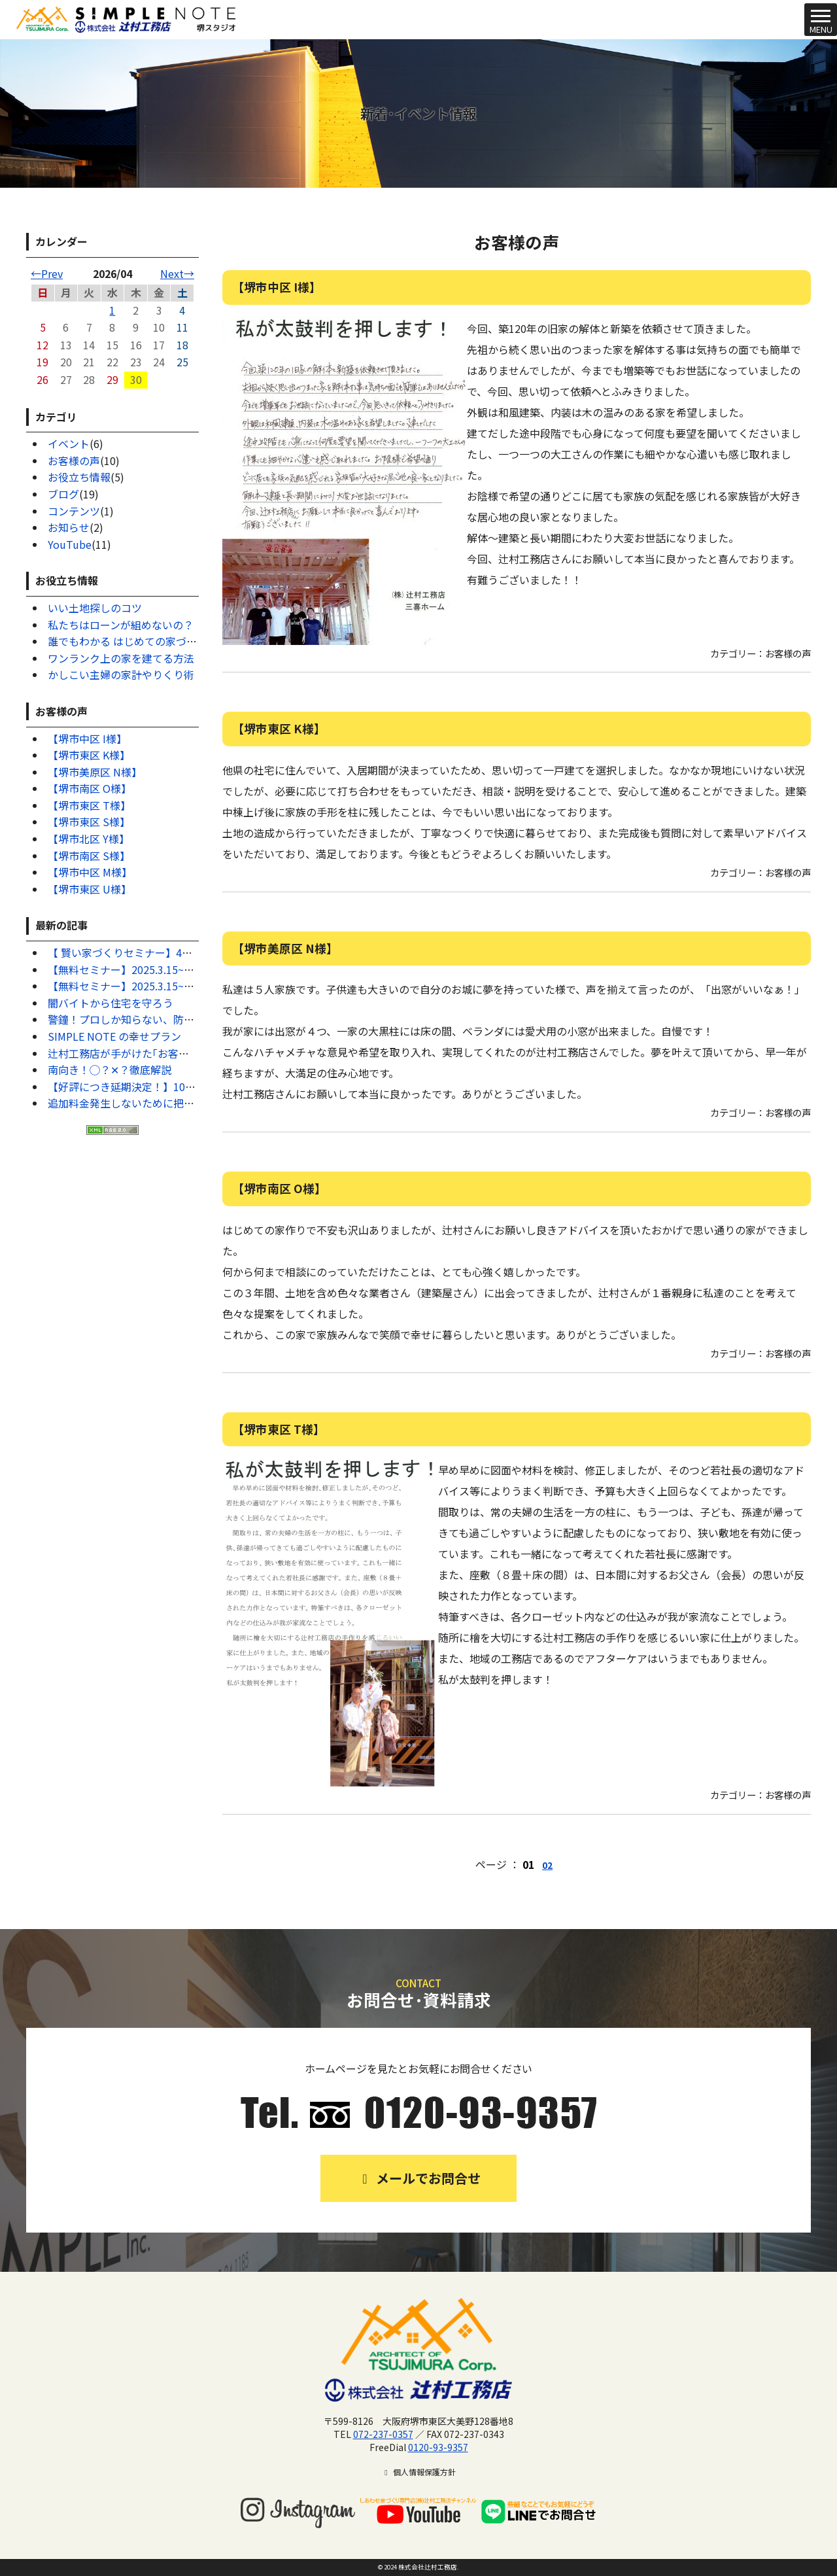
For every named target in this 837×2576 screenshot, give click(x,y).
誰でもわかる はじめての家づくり (127, 641)
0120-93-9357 (438, 2447)
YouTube (70, 544)
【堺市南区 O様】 (89, 788)
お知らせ (69, 527)
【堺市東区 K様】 (89, 755)
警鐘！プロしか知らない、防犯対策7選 (139, 1019)
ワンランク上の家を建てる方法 (121, 658)
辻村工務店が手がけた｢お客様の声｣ (131, 1053)
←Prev (47, 273)
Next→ (177, 273)
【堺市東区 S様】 (89, 821)
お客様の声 (74, 460)
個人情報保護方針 (418, 2471)
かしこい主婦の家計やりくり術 (121, 674)
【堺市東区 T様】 (89, 805)
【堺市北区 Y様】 (88, 838)
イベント (69, 443)
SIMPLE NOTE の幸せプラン (114, 1036)
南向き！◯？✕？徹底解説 (109, 1069)
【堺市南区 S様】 (89, 855)
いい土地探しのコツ (95, 608)
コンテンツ (74, 511)
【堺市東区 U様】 (89, 889)
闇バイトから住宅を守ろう (110, 1003)
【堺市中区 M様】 (90, 872)
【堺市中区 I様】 (87, 738)
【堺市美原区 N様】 (95, 772)
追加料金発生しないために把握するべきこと (152, 1103)
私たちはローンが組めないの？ (121, 625)
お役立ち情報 (79, 477)
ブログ (63, 494)
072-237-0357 (383, 2434)
